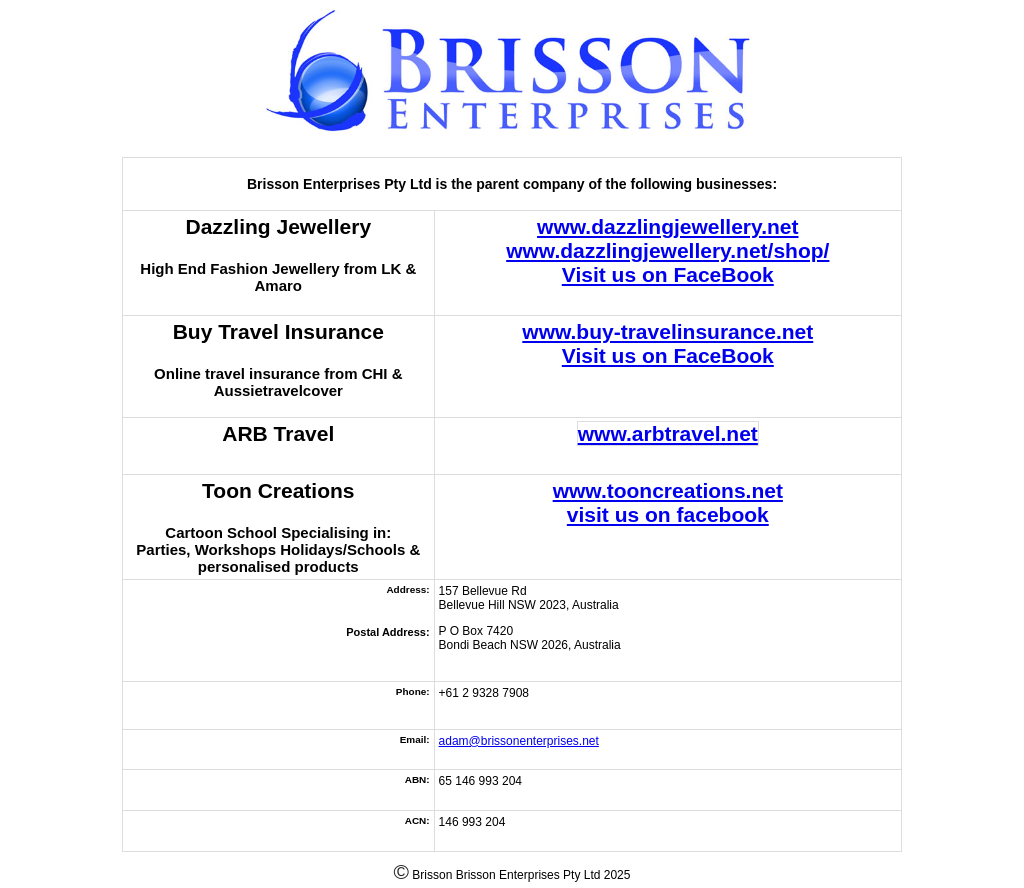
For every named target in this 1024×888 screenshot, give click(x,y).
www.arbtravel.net (668, 433)
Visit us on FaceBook (668, 274)
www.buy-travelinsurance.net (667, 331)
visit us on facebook (668, 514)
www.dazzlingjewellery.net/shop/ (667, 250)
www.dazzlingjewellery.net (667, 226)
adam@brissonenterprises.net (519, 741)
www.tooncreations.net (668, 490)
